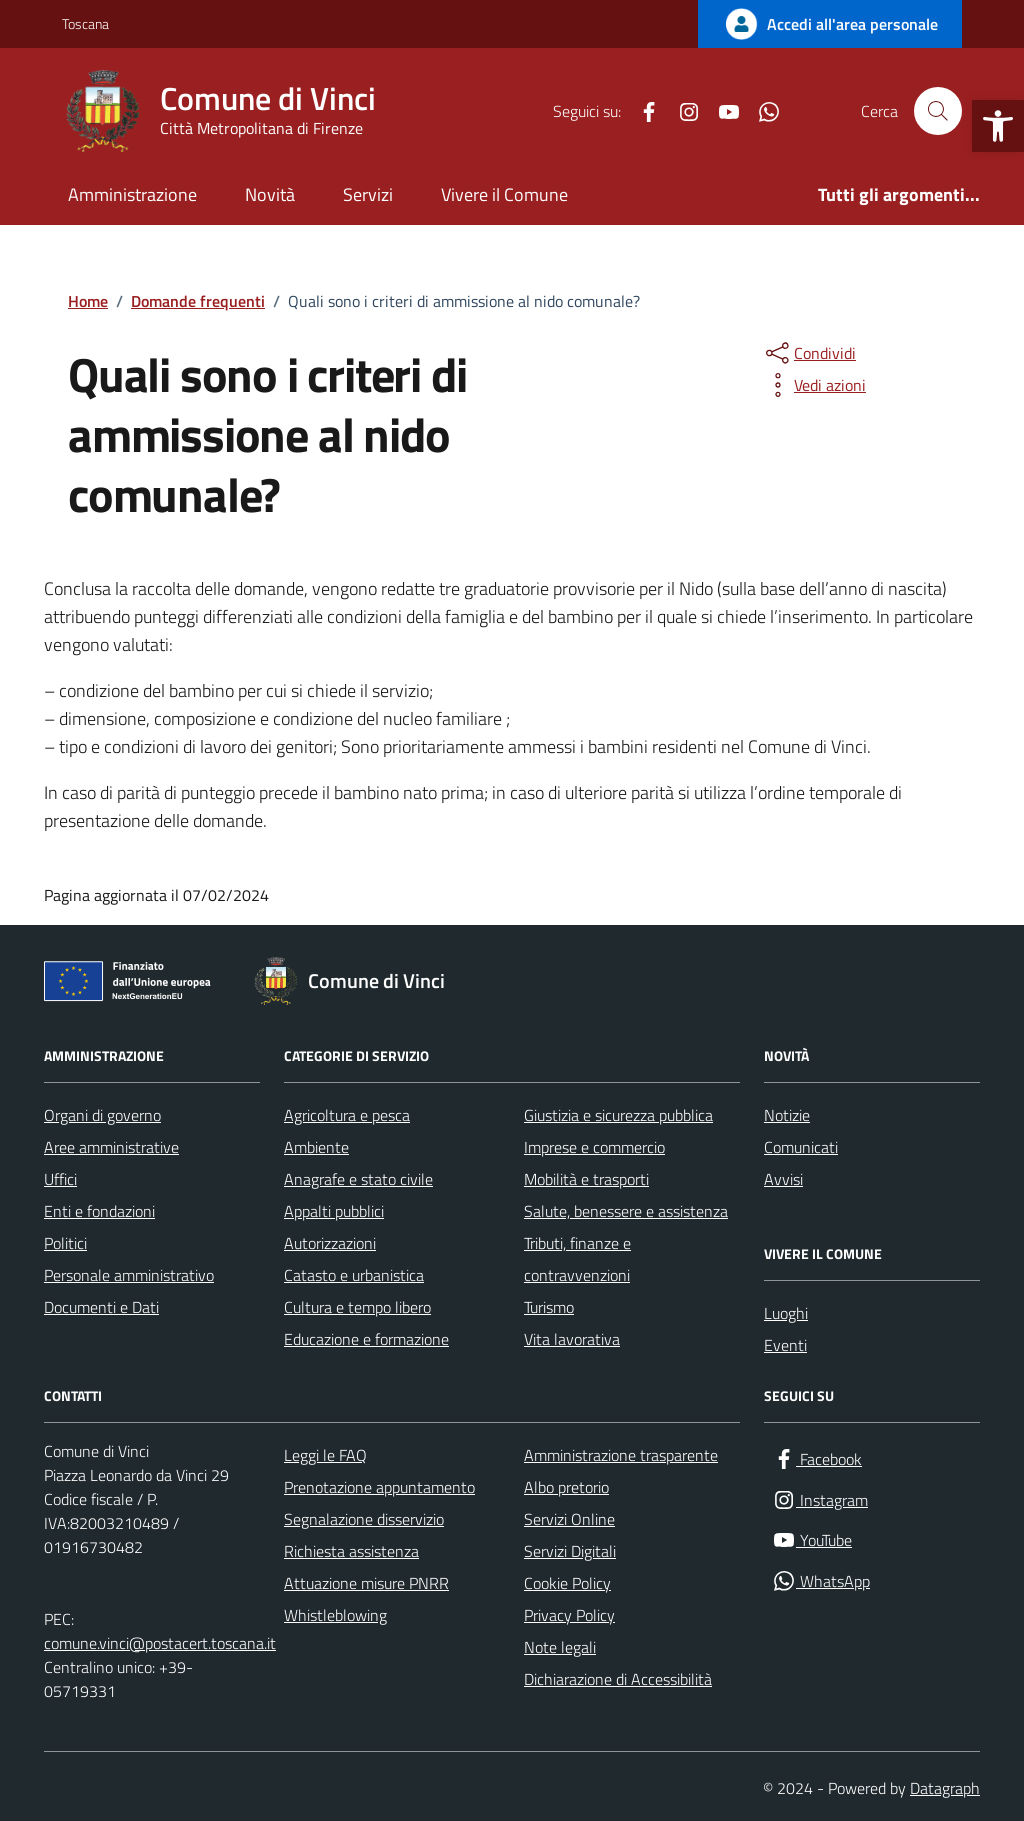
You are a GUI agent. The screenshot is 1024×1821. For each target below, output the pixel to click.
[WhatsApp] (761, 111)
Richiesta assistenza (351, 1551)
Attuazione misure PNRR (366, 1583)
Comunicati (801, 1147)
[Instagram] (681, 111)
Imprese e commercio (594, 1147)
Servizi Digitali (570, 1551)
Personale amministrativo (129, 1275)
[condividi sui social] (809, 353)
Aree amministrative (111, 1147)
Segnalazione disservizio (364, 1519)
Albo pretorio (566, 1487)
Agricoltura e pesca (347, 1115)
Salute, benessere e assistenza (626, 1211)
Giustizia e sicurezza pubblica (618, 1115)
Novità (270, 194)
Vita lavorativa (572, 1339)
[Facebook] (641, 111)
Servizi (368, 194)
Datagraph (945, 1788)
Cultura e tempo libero (357, 1307)
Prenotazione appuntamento (379, 1487)
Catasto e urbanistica (354, 1275)
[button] (998, 126)
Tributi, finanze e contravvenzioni (577, 1259)
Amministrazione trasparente (621, 1455)
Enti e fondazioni (99, 1211)
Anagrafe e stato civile (358, 1179)
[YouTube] (721, 111)
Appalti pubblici (334, 1211)
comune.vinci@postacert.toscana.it (160, 1643)
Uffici (60, 1179)
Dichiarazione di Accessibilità (618, 1679)
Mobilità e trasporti (586, 1179)
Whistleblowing (335, 1615)
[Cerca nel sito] (938, 111)
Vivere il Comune (504, 194)
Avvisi (783, 1179)
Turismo (549, 1307)
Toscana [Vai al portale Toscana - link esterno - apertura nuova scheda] (85, 23)
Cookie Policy (567, 1583)
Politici (65, 1243)
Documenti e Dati (101, 1307)
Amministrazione (132, 194)
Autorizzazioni (330, 1243)
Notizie (787, 1115)
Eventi (785, 1345)
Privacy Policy (569, 1615)
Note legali (560, 1647)
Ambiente (316, 1147)
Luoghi (786, 1313)
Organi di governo (102, 1115)
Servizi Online (569, 1519)
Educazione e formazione (366, 1339)
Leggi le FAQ (325, 1455)
